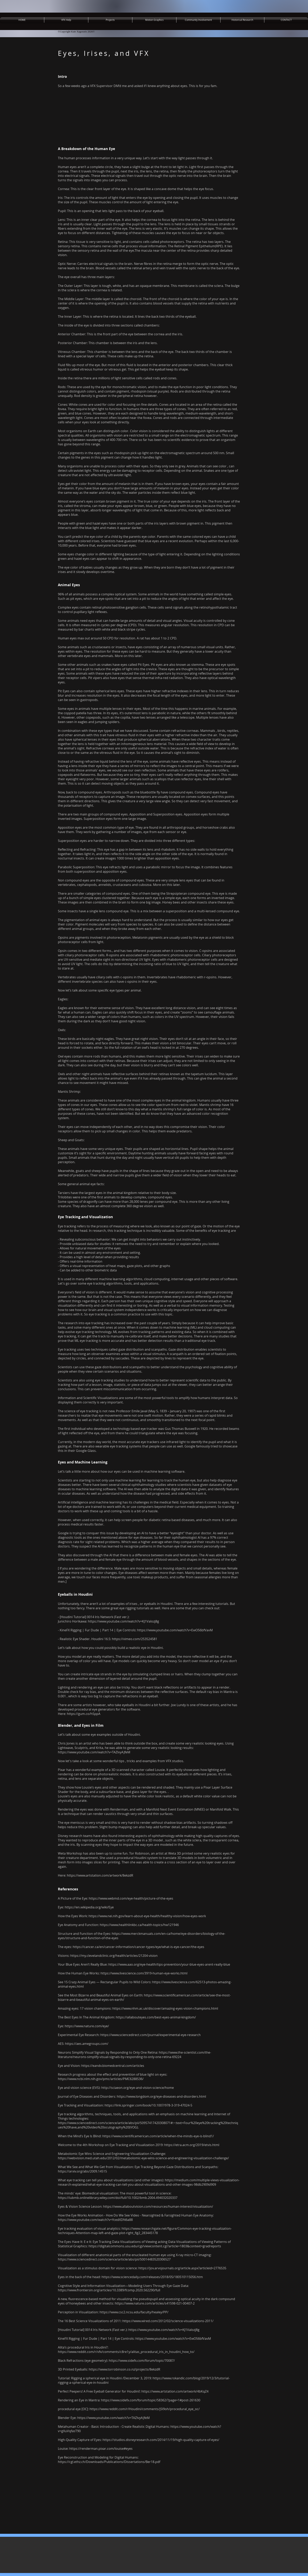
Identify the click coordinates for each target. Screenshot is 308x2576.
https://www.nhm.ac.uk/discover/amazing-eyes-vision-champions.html (165, 2008)
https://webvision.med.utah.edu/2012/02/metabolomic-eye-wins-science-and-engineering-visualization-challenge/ (143, 2158)
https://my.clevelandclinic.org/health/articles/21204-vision (114, 1955)
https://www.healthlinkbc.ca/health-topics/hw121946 (139, 1925)
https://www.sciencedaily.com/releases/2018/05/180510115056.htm (152, 2277)
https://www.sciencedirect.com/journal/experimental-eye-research (150, 2035)
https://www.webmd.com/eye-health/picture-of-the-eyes (131, 1898)
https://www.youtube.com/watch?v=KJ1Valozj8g (123, 1621)
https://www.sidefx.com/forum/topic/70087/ (142, 2360)
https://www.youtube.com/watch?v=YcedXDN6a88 (95, 2219)
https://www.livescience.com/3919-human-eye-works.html (144, 1973)
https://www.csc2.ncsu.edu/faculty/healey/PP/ (134, 2312)
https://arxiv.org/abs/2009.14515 (82, 2171)
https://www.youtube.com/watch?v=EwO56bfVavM (175, 1630)
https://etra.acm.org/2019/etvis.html (191, 2145)
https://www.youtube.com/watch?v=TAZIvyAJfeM (94, 1752)
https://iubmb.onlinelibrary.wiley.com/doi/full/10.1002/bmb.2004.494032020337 (117, 2197)
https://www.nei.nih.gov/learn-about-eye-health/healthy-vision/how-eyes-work (147, 1916)
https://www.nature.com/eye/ (87, 2026)
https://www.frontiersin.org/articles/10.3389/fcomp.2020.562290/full (109, 2290)
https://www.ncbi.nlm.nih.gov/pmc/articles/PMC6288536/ (101, 2079)
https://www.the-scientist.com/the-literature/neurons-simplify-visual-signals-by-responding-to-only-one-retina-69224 (134, 2054)
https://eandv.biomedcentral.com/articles (112, 2065)
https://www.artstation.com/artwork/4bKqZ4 (174, 2391)
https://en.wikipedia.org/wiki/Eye (89, 1907)
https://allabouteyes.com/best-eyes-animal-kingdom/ (156, 2017)
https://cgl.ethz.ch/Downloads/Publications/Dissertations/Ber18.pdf (109, 2462)
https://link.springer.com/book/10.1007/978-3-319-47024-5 (148, 2105)
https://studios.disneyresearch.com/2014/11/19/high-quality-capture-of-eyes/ (161, 2440)
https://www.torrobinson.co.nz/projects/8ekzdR (124, 2369)
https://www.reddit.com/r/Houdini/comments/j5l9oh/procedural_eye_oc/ (145, 2409)
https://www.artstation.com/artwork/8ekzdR (100, 1875)
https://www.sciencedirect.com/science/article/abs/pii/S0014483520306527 (114, 2259)
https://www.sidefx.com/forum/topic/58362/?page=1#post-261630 (150, 2400)
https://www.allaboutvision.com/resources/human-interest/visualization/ (158, 2206)
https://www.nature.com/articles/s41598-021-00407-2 (155, 2303)
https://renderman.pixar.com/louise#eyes (101, 2448)
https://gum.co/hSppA (83, 1714)
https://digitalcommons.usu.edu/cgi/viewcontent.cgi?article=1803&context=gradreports (155, 2246)
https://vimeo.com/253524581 (134, 1639)
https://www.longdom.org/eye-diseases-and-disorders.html (161, 2096)
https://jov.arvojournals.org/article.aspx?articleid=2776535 (182, 2268)
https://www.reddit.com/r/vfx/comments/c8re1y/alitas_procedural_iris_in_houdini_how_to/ (126, 2352)
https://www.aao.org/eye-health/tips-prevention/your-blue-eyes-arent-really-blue (169, 1964)
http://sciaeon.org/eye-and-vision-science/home (137, 2087)
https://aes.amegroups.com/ (86, 2043)
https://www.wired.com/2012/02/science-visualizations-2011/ (167, 2321)
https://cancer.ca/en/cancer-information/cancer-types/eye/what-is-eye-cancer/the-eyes (138, 1947)
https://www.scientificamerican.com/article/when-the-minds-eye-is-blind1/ (158, 2136)
